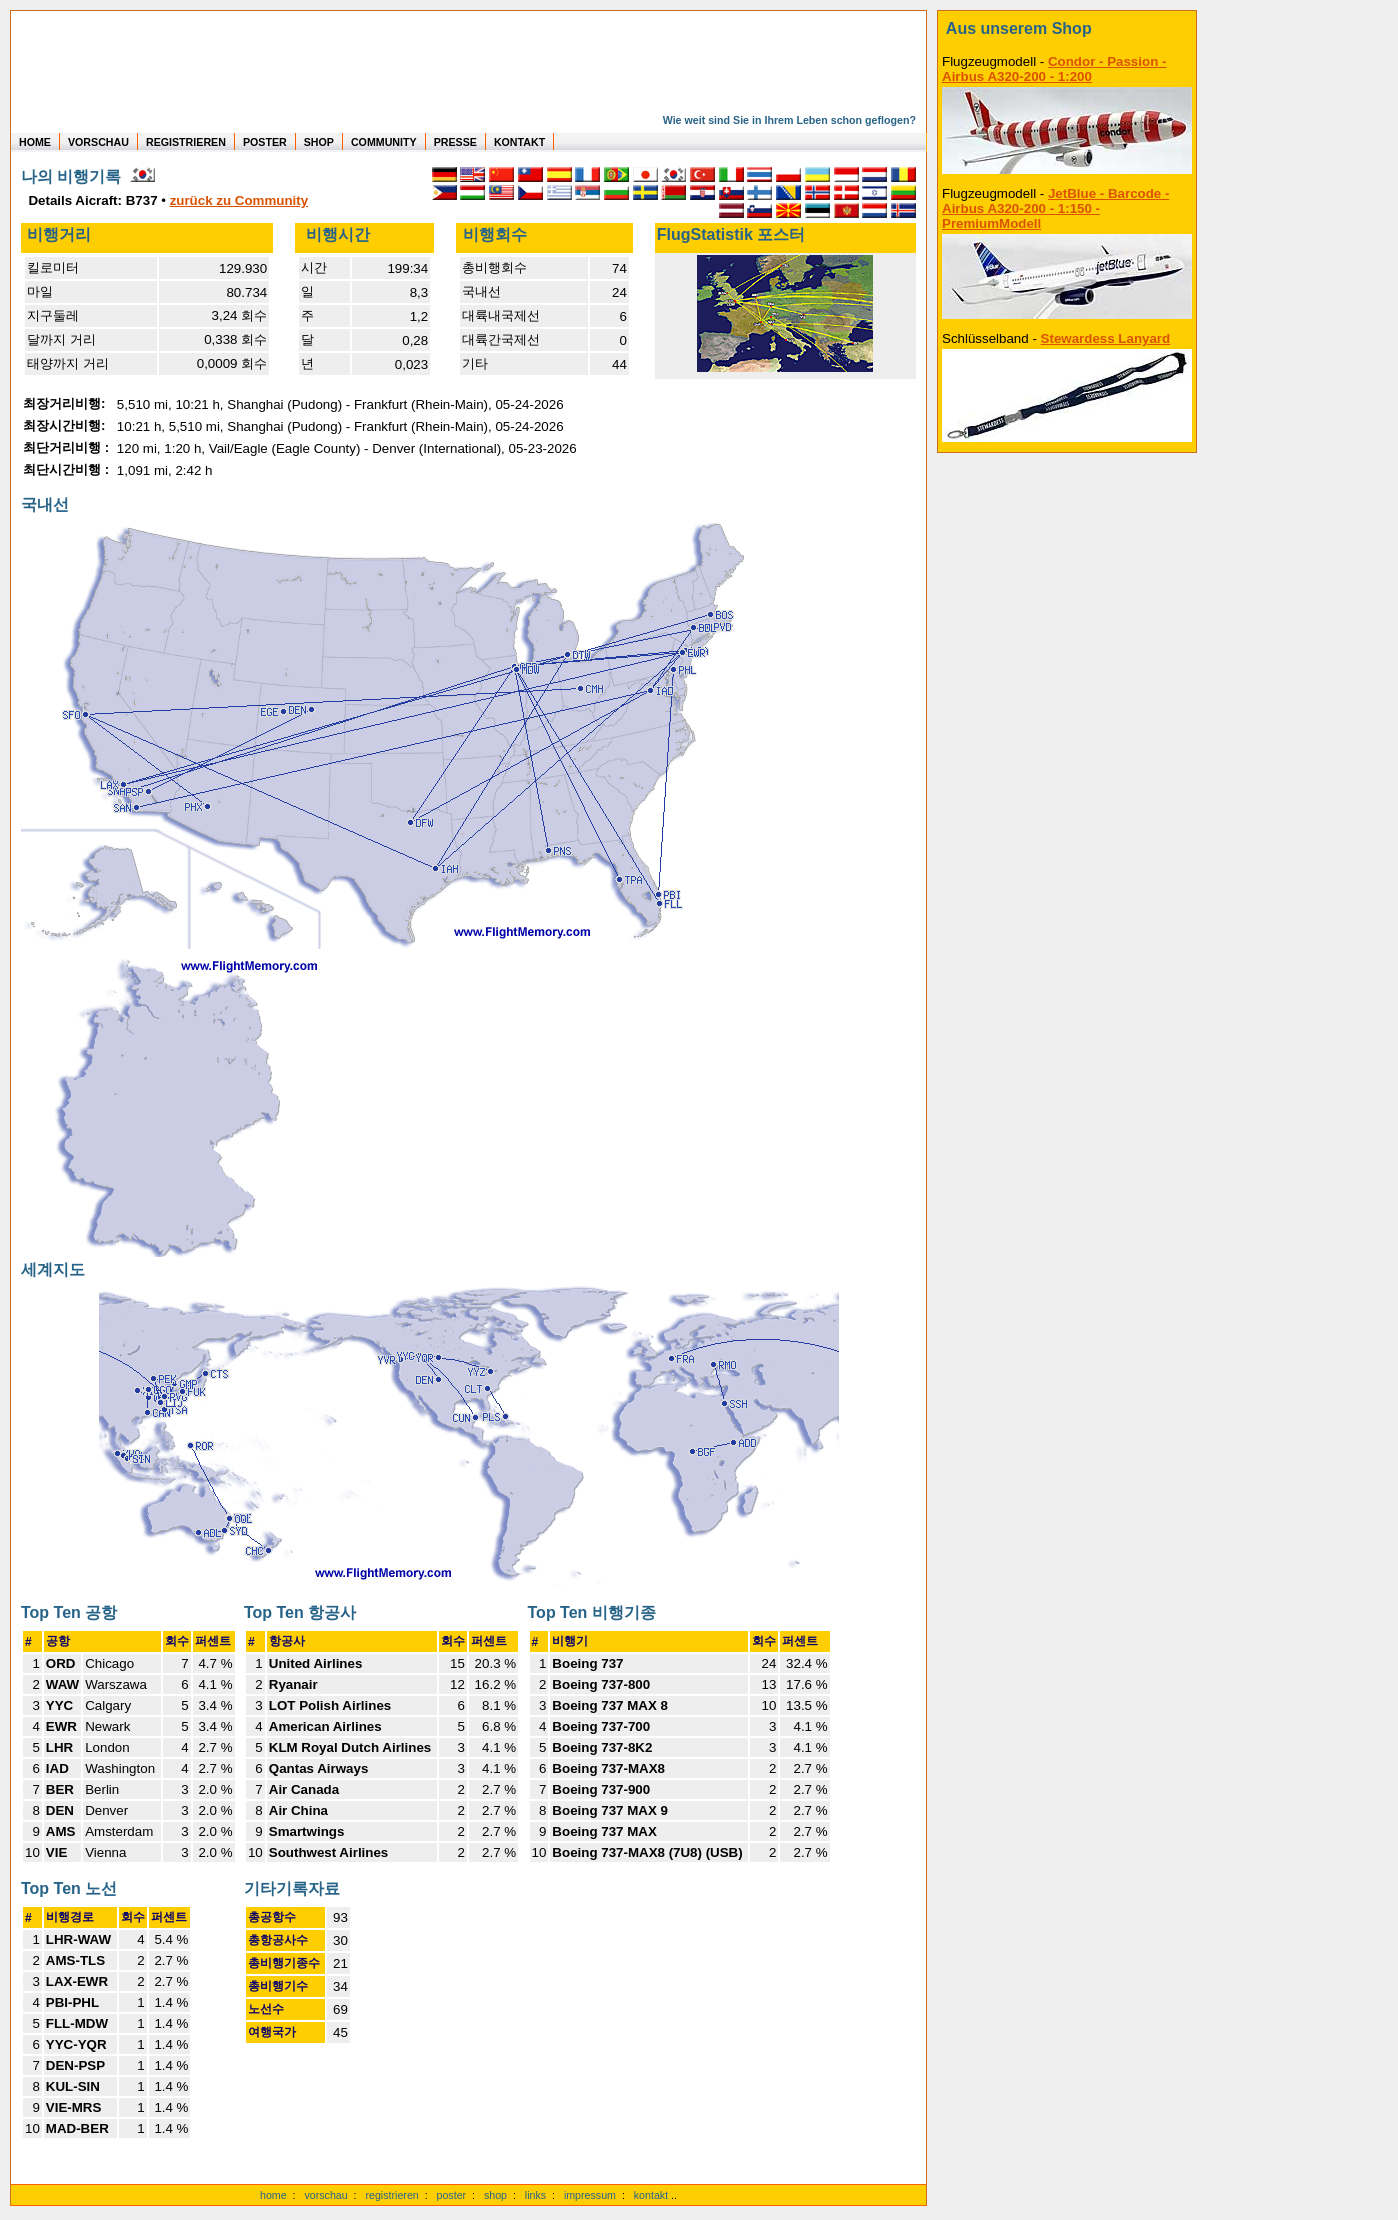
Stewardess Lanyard (1106, 338)
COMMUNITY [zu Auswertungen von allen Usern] (384, 142)
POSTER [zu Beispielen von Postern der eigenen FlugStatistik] (265, 142)
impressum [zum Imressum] (590, 2195)
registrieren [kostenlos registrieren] (391, 2195)
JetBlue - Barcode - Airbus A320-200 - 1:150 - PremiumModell (1055, 208)
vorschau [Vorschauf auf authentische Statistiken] (325, 2195)
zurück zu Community (239, 200)
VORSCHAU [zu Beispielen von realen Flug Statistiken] (98, 142)
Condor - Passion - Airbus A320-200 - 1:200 (1054, 69)
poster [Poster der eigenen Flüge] (452, 2195)
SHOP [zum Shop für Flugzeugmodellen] (319, 142)
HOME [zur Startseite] (35, 142)
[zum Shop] (1067, 29)
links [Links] (535, 2195)
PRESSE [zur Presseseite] (455, 142)
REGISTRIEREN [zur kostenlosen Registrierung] (186, 142)
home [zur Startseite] (273, 2195)
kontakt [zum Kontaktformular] (651, 2195)
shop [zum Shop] (495, 2195)
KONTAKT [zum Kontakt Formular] (519, 142)
